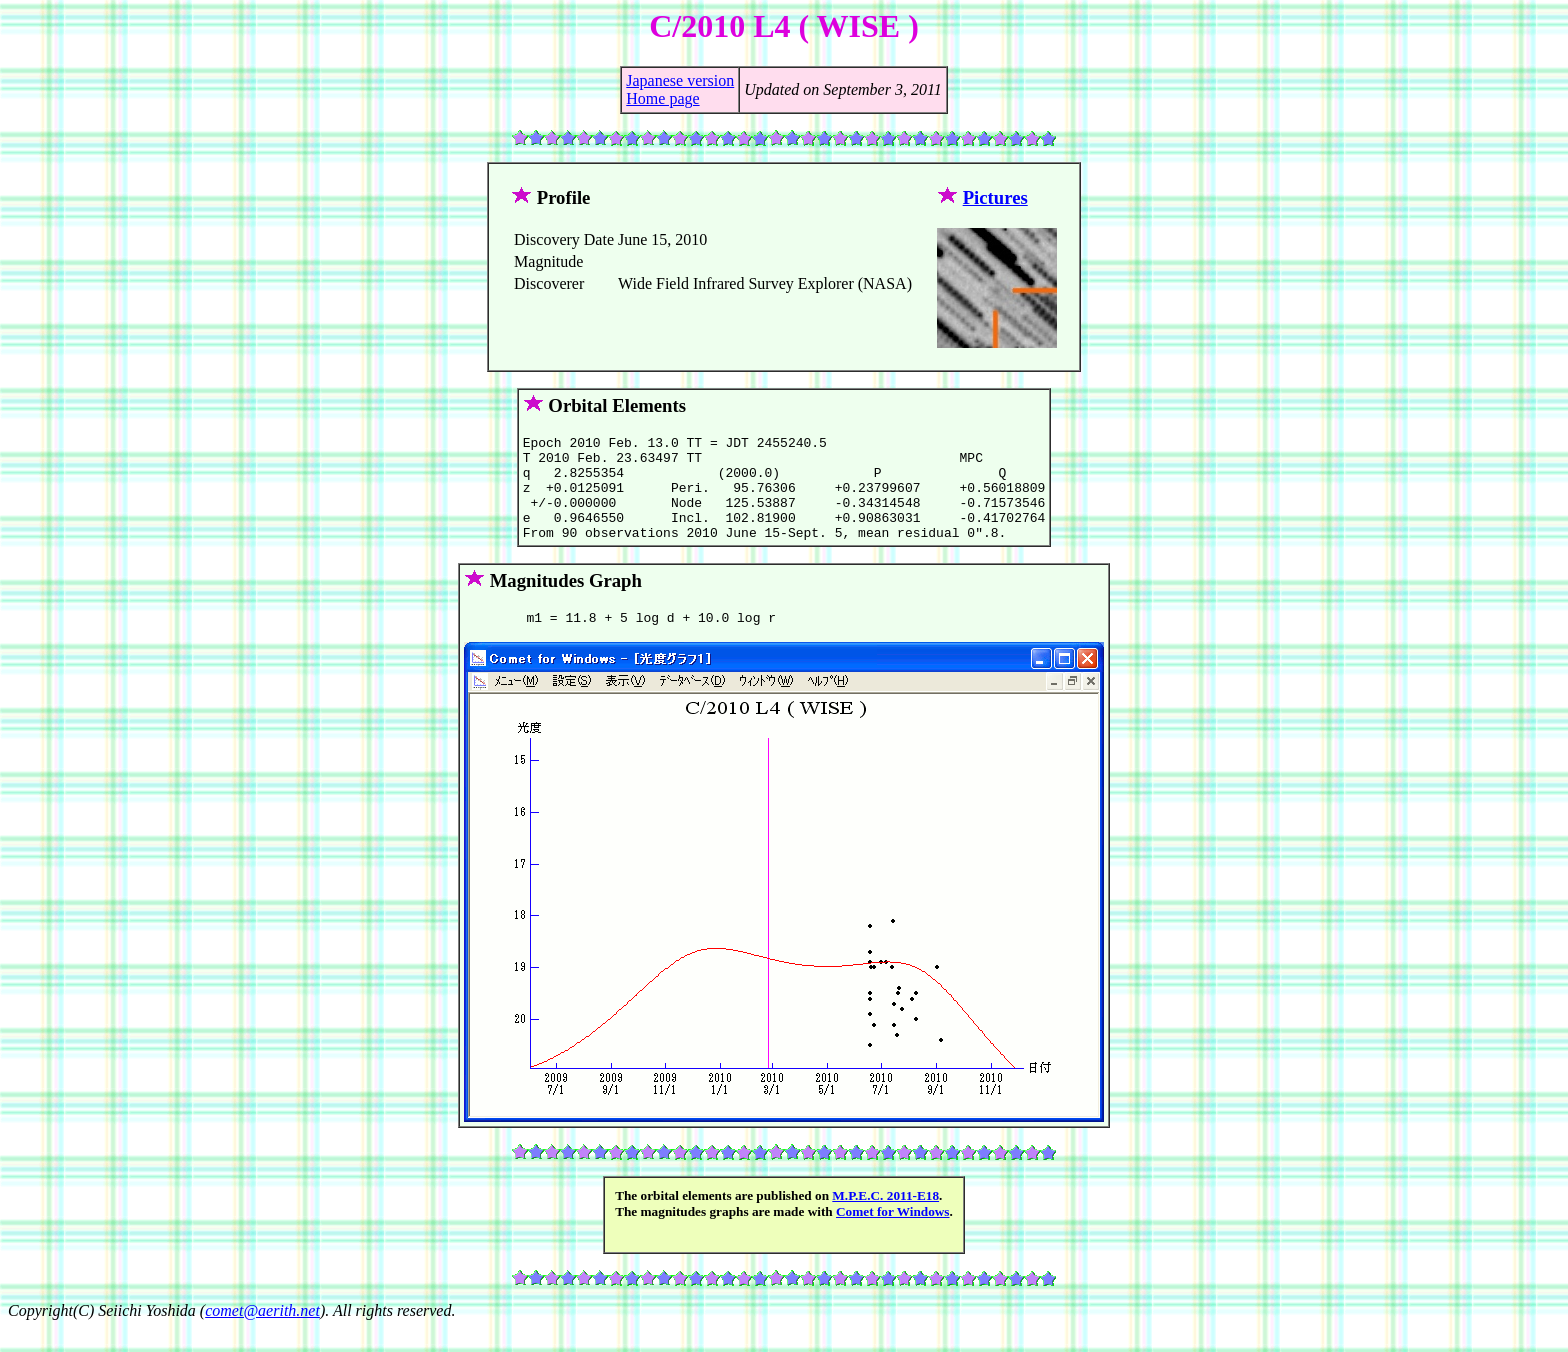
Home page (662, 98)
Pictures (995, 197)
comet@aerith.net (262, 1334)
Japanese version (680, 80)
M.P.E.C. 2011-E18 (885, 1219)
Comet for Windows (893, 1235)
